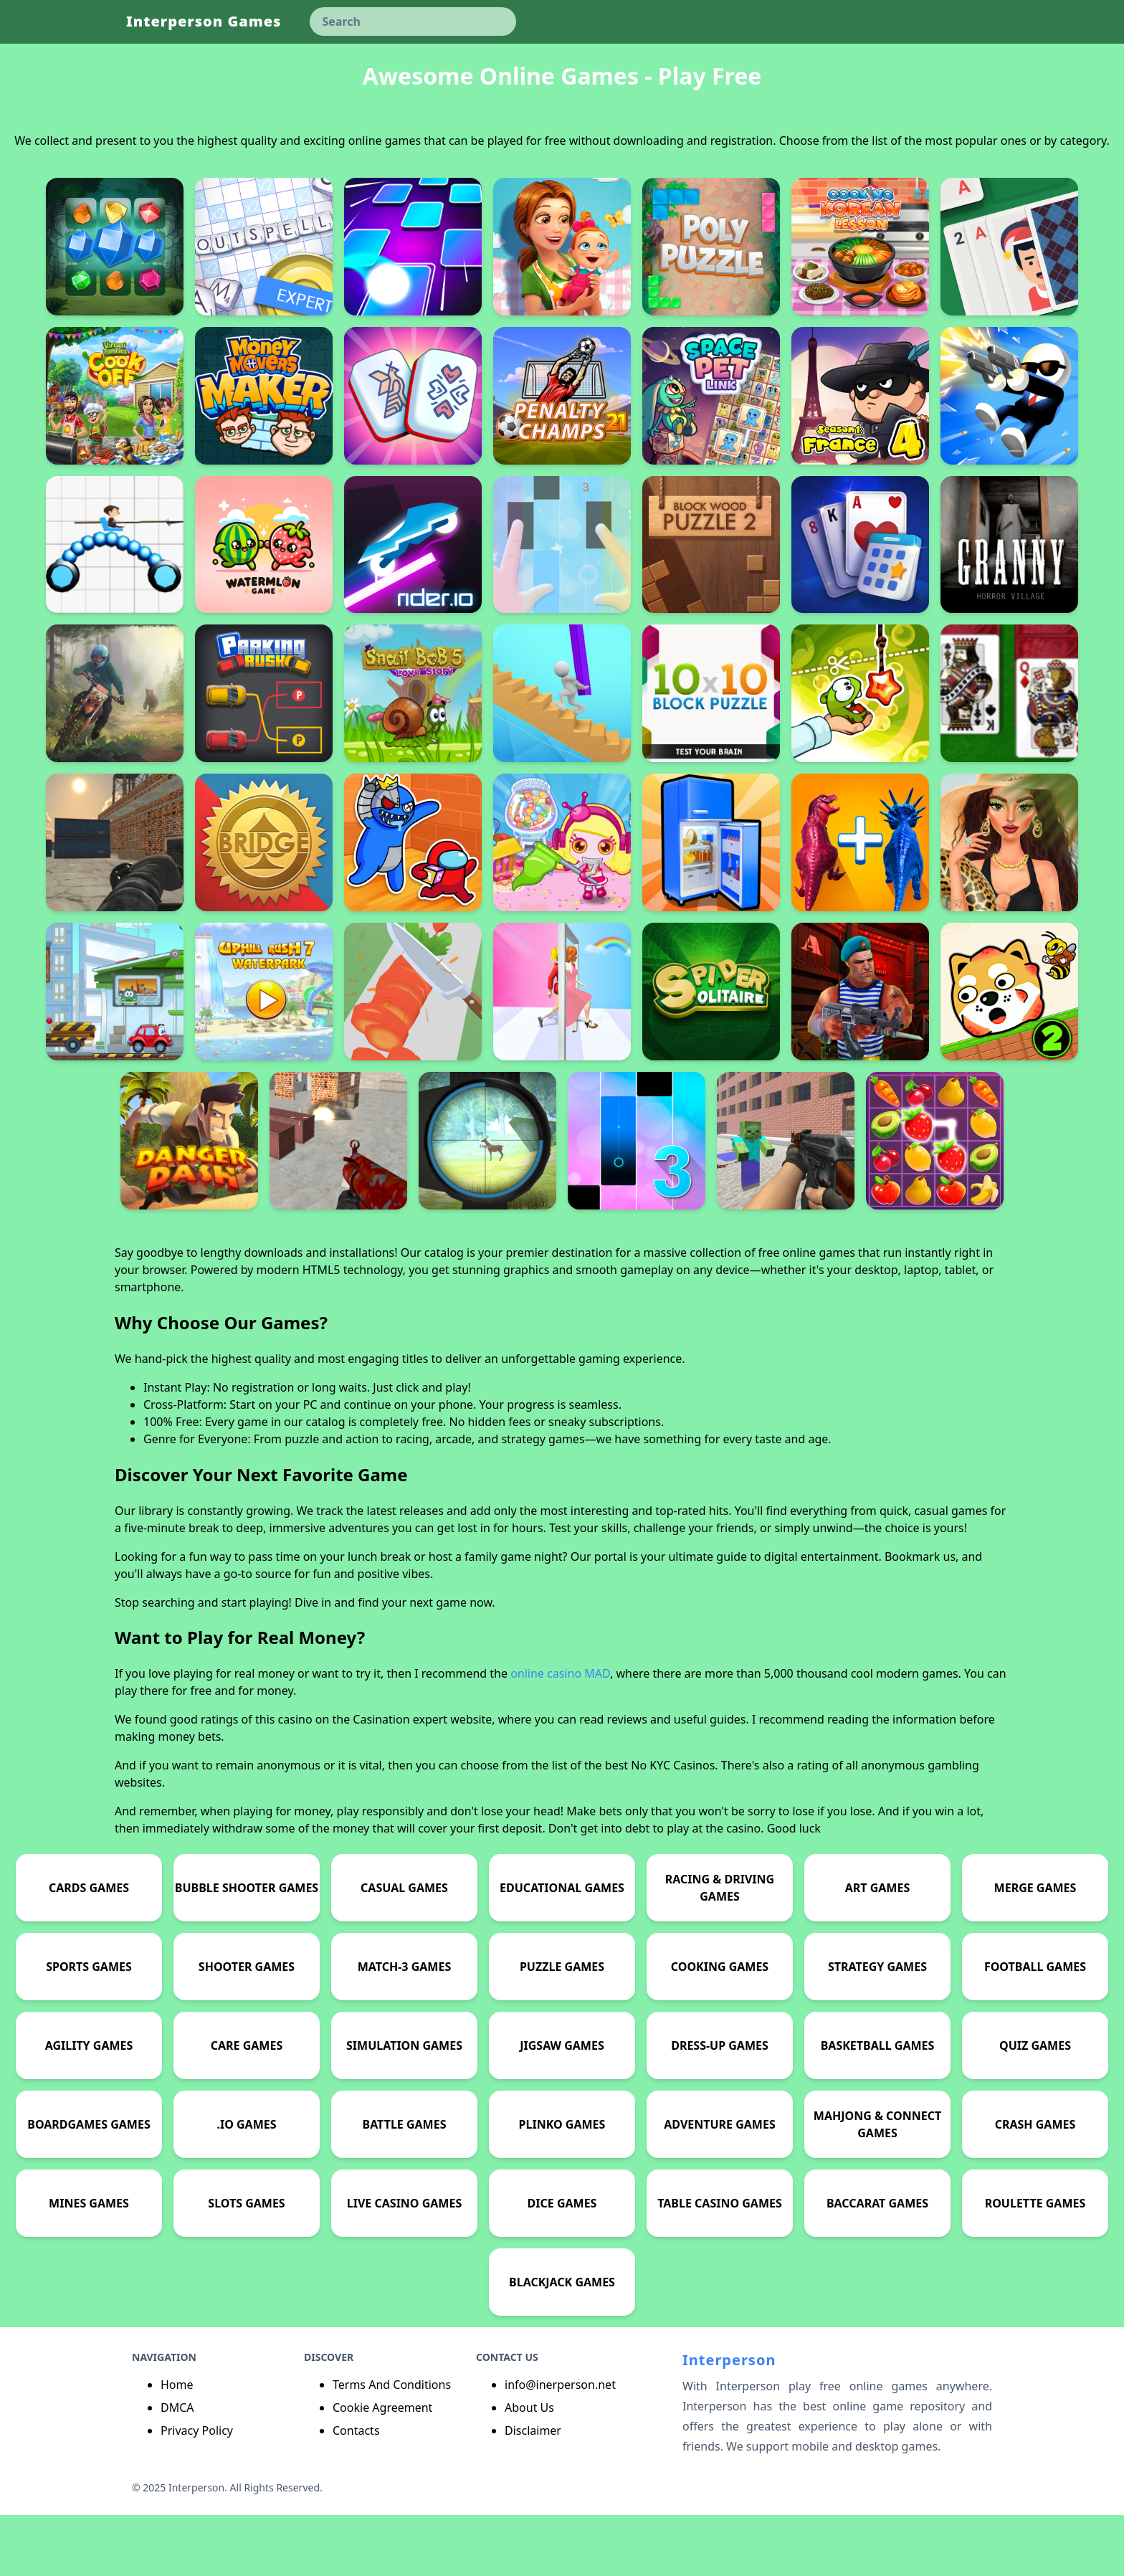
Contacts (356, 2491)
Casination (381, 1780)
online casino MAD (560, 1734)
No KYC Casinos (673, 1826)
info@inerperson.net (560, 2445)
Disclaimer (533, 2491)
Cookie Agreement (382, 2468)
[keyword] (413, 21)
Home (177, 2445)
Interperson (729, 2420)
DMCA (177, 2468)
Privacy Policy (197, 2491)
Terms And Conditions (392, 2445)
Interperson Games (203, 21)
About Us (529, 2468)
